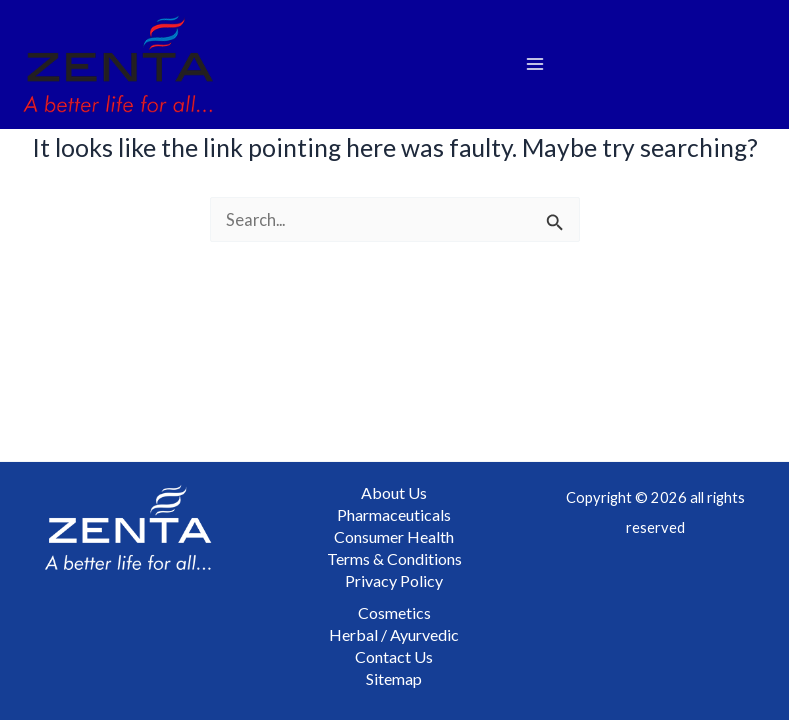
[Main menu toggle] (535, 64)
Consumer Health (394, 536)
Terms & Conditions (394, 558)
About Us (394, 492)
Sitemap (394, 678)
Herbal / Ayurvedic (394, 634)
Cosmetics (394, 612)
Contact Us (394, 656)
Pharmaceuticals (394, 514)
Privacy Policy (394, 580)
